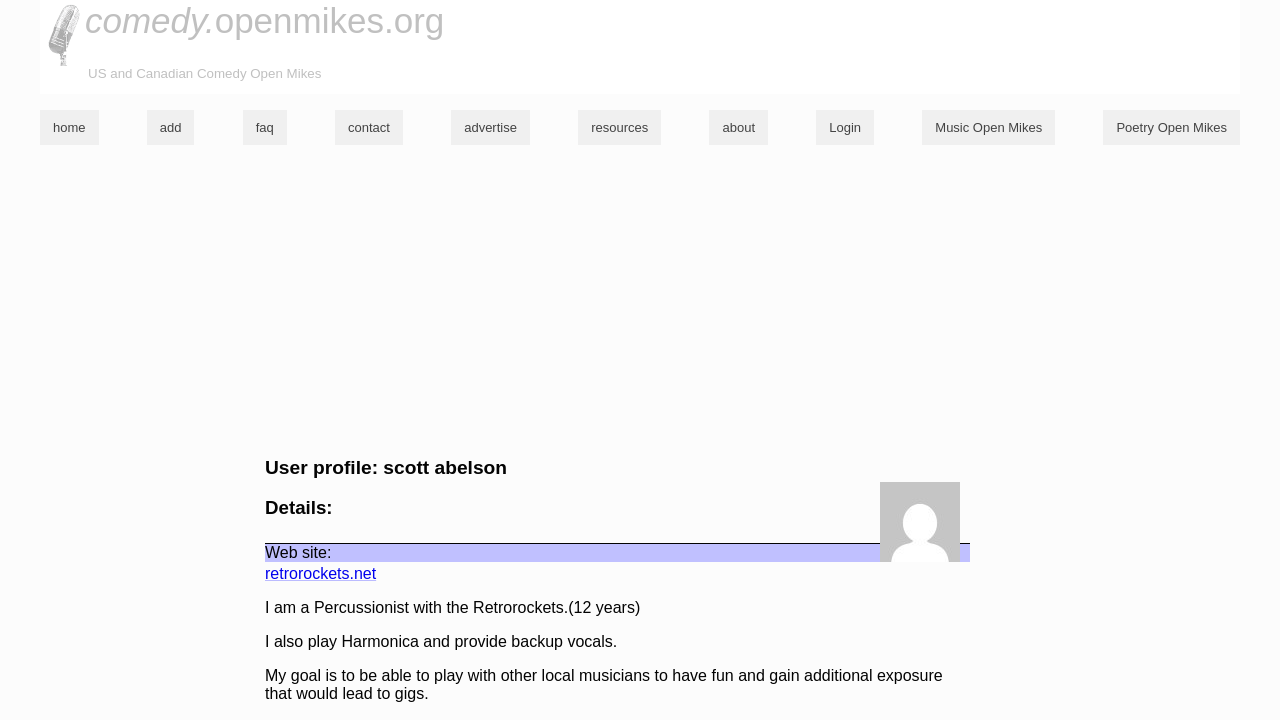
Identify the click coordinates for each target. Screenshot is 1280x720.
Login (845, 127)
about (738, 127)
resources (619, 127)
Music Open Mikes (988, 127)
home (69, 127)
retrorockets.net (320, 573)
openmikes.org (264, 20)
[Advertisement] (640, 301)
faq (265, 127)
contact (369, 127)
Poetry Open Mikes (1171, 127)
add (171, 127)
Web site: (298, 552)
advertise (490, 127)
